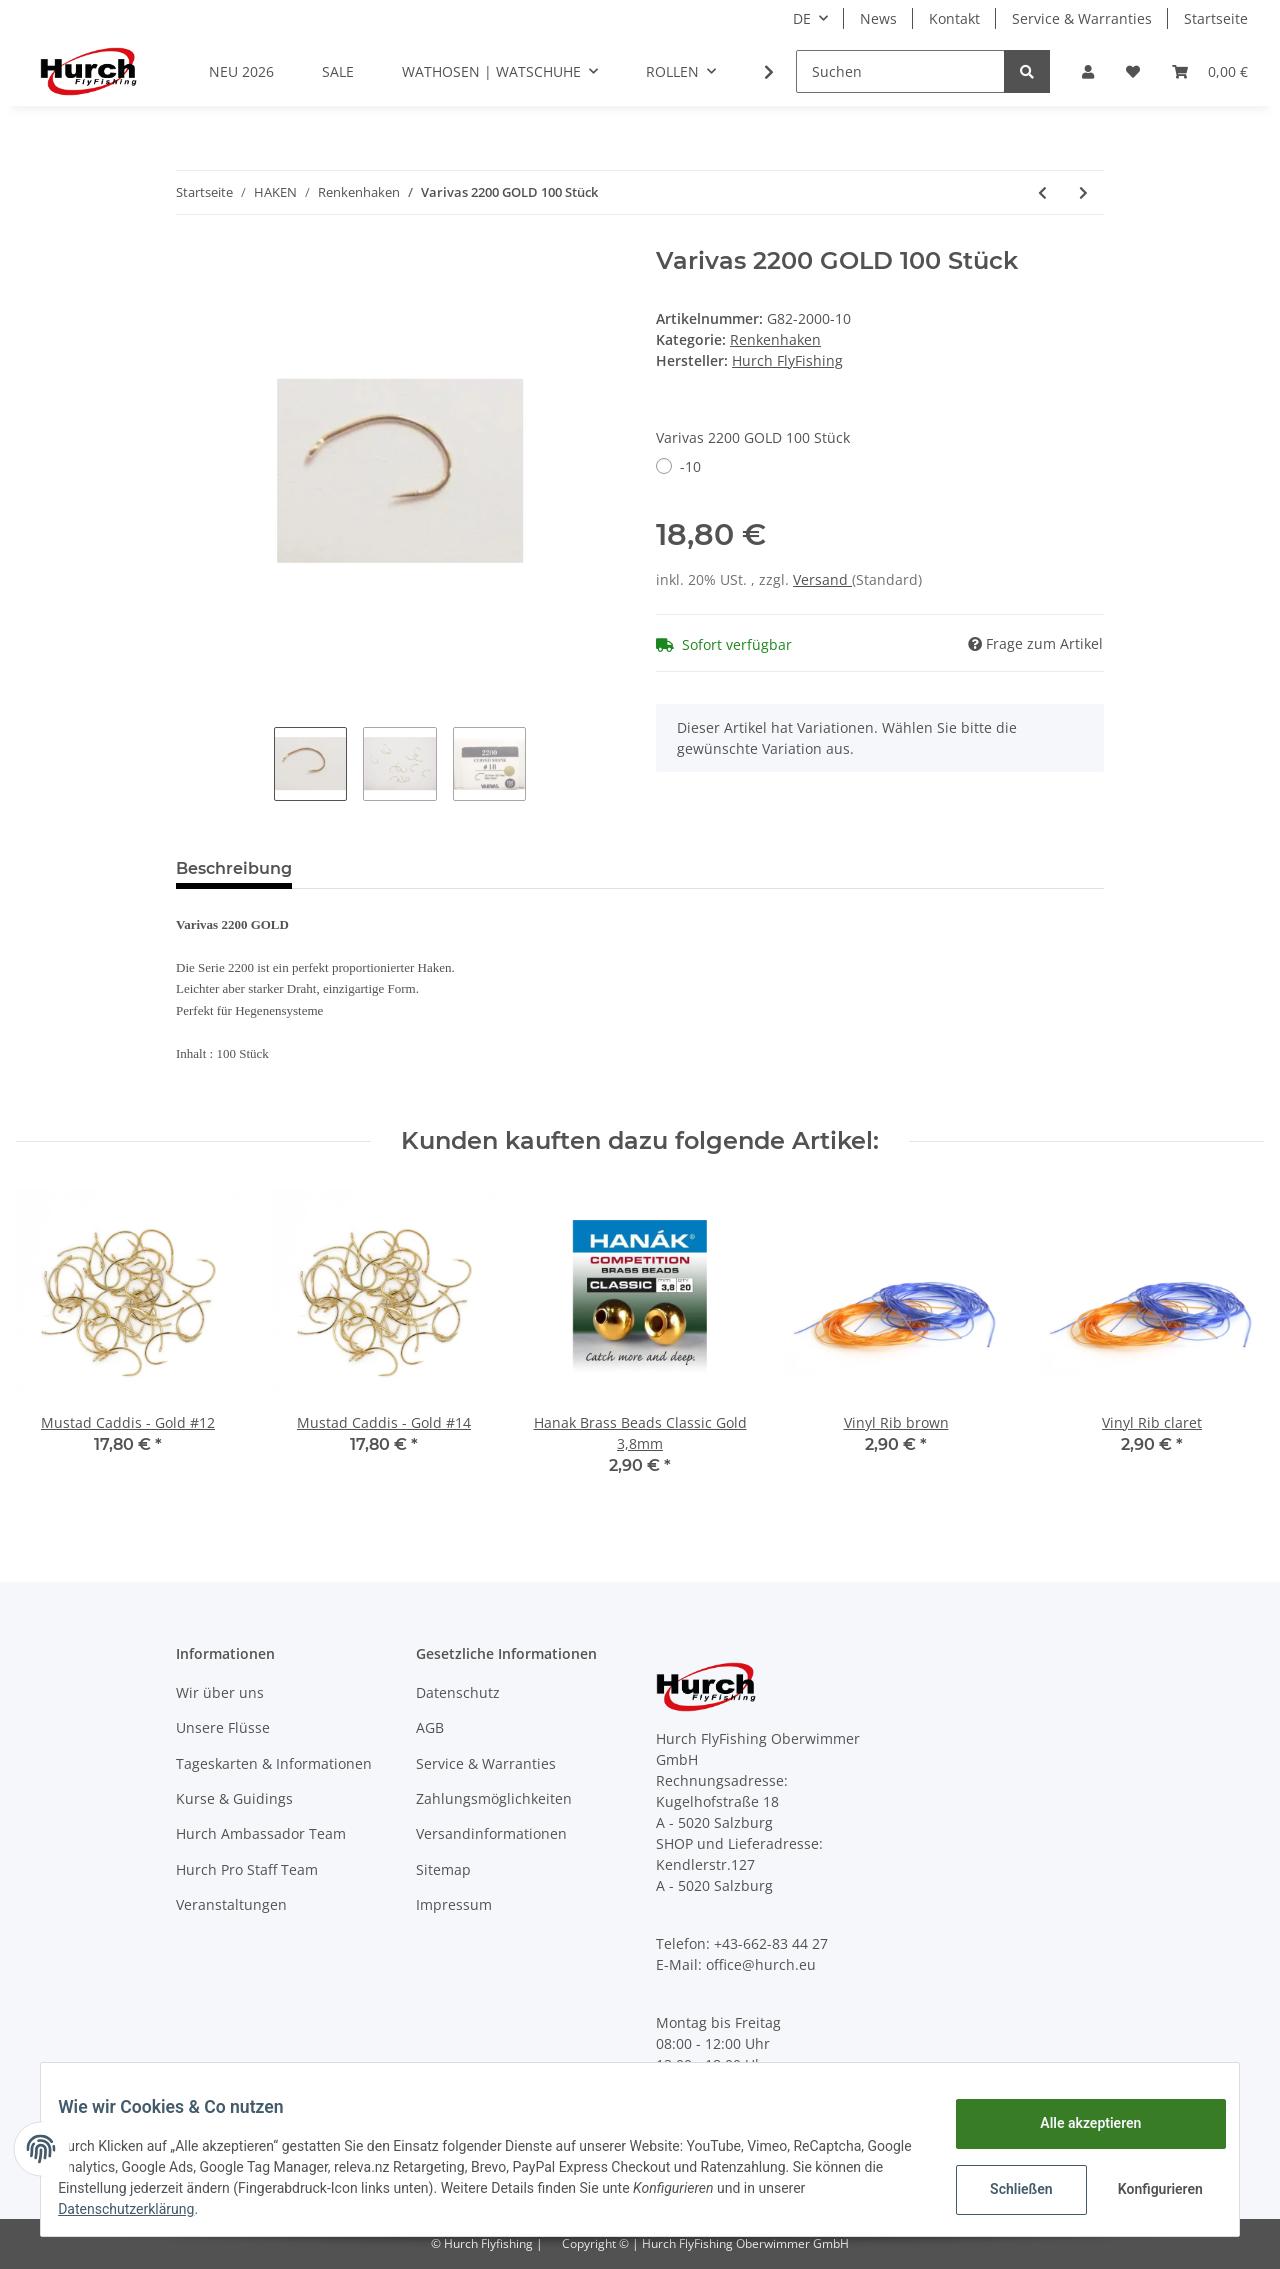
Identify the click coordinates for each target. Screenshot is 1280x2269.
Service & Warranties (1082, 18)
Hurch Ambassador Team (261, 1833)
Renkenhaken (775, 339)
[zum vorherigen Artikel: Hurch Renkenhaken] (1042, 192)
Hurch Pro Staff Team (247, 1869)
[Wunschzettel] (1133, 71)
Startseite (1216, 18)
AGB (430, 1727)
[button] (1088, 71)
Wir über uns (220, 1692)
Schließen (1006, 2189)
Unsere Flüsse (223, 1727)
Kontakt (954, 18)
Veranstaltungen (231, 1904)
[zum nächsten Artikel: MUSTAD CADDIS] (1083, 192)
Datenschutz (458, 1692)
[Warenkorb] (1210, 71)
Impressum (454, 1904)
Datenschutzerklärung (141, 2209)
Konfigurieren (1147, 2189)
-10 (690, 466)
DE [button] (802, 18)
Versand (822, 579)
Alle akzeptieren (1075, 2123)
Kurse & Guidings (234, 1798)
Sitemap (443, 1869)
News (878, 18)
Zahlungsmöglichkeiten (494, 1798)
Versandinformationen (491, 1833)
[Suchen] (900, 71)
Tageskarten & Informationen (274, 1763)
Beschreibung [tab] (234, 868)
